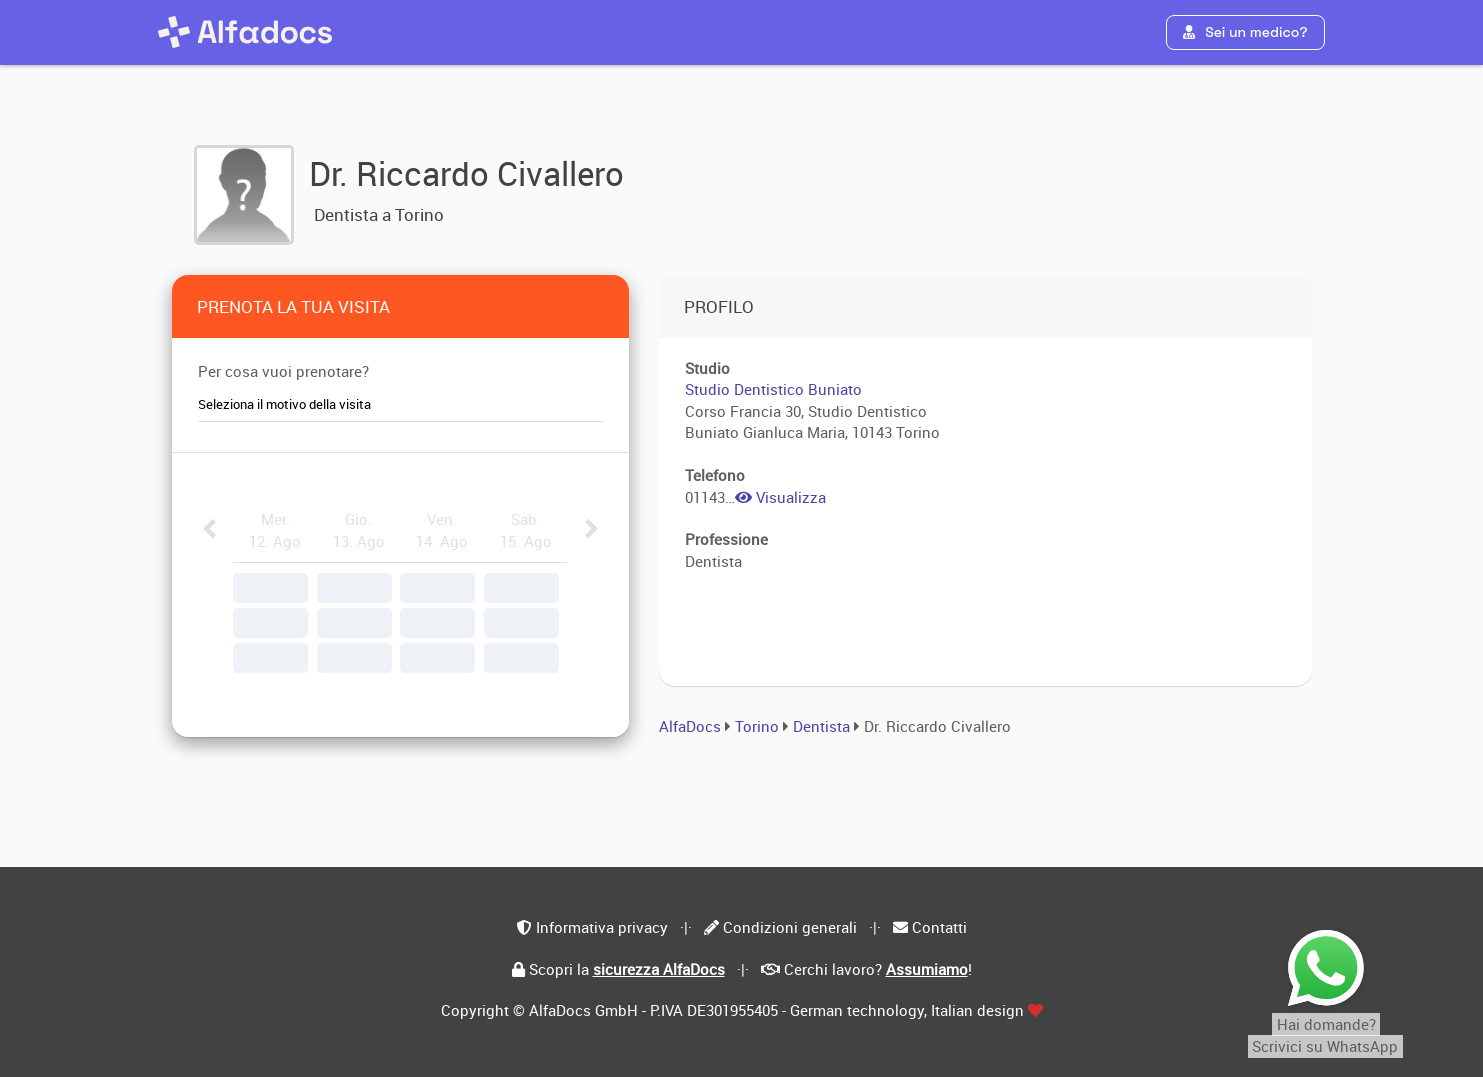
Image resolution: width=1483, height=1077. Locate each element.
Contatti (939, 927)
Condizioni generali (790, 927)
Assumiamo (927, 969)
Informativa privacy (602, 927)
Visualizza (780, 497)
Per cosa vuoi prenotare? (283, 371)
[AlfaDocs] (245, 32)
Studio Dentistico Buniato (773, 389)
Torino (757, 726)
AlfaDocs (690, 726)
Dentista (823, 726)
